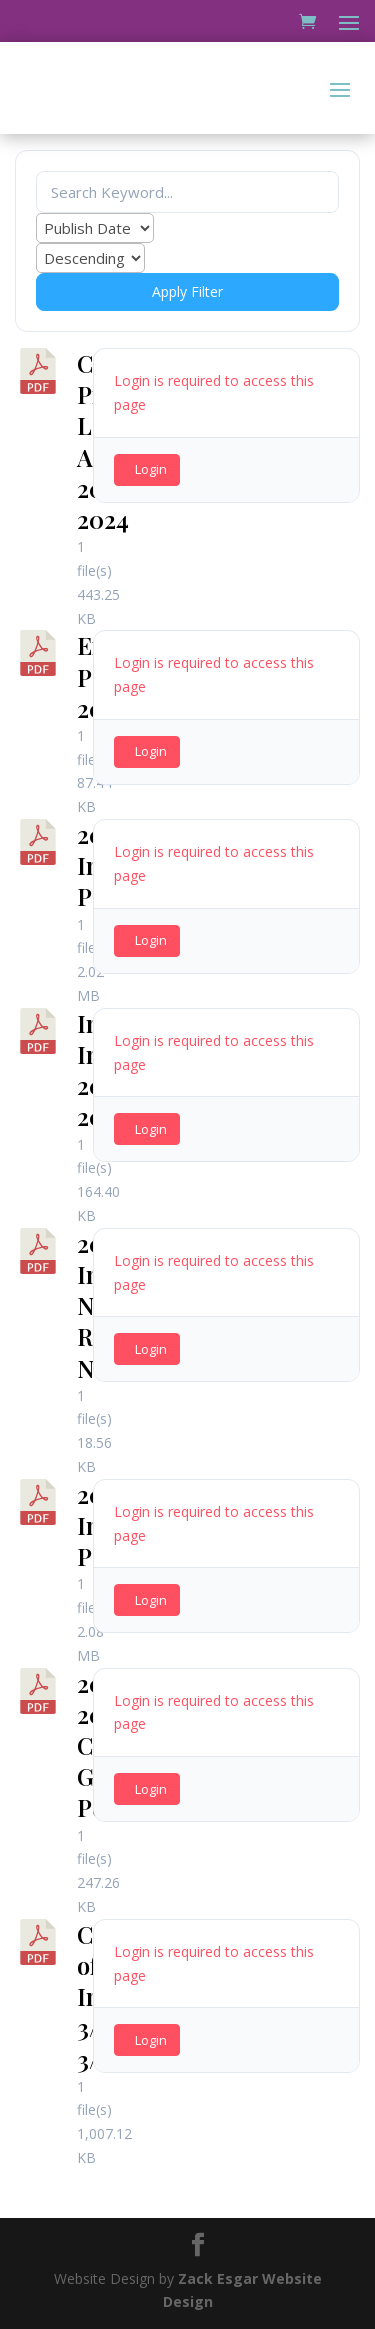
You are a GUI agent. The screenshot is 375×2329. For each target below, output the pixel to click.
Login (151, 469)
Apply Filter (187, 291)
